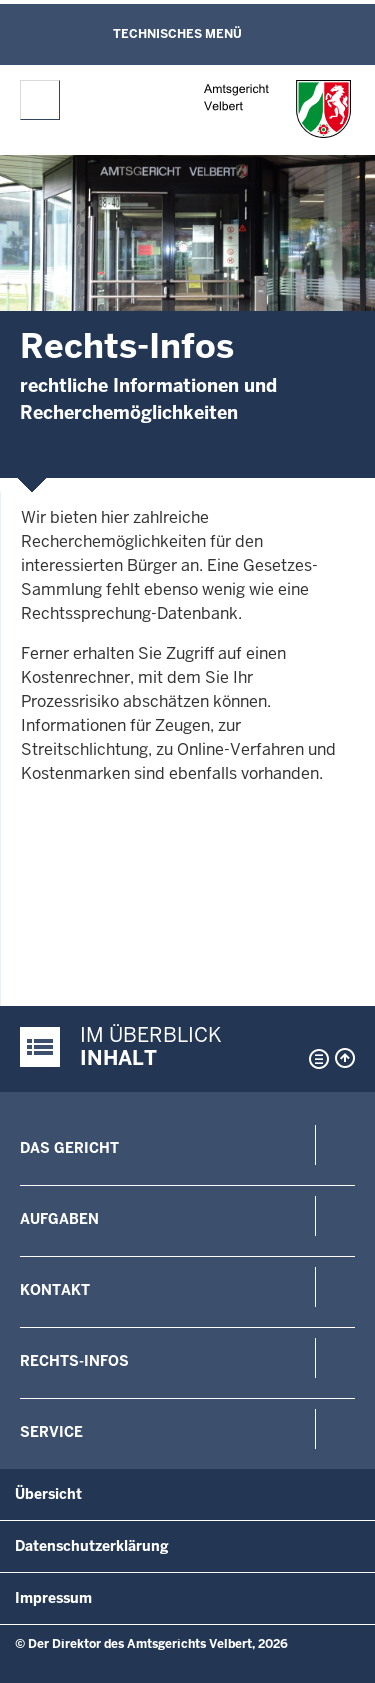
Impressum (53, 1598)
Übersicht (48, 1494)
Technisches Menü (177, 34)
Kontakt (55, 1290)
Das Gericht (69, 1148)
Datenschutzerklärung (92, 1546)
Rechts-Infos (74, 1361)
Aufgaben (59, 1219)
